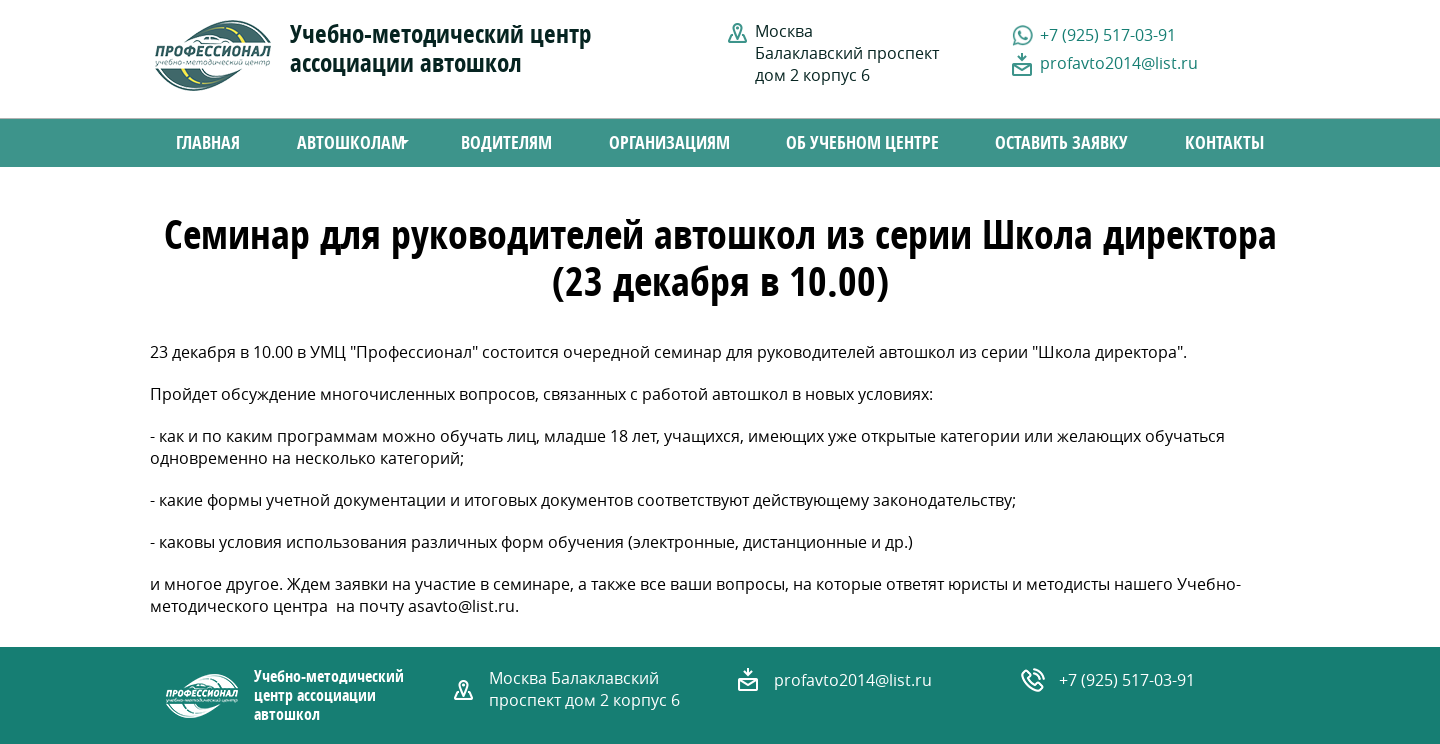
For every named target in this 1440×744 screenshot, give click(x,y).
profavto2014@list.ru (1119, 63)
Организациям (669, 143)
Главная (208, 143)
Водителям (506, 143)
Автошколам (343, 144)
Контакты (1224, 143)
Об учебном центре (862, 143)
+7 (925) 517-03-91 (1108, 35)
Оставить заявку (1061, 143)
